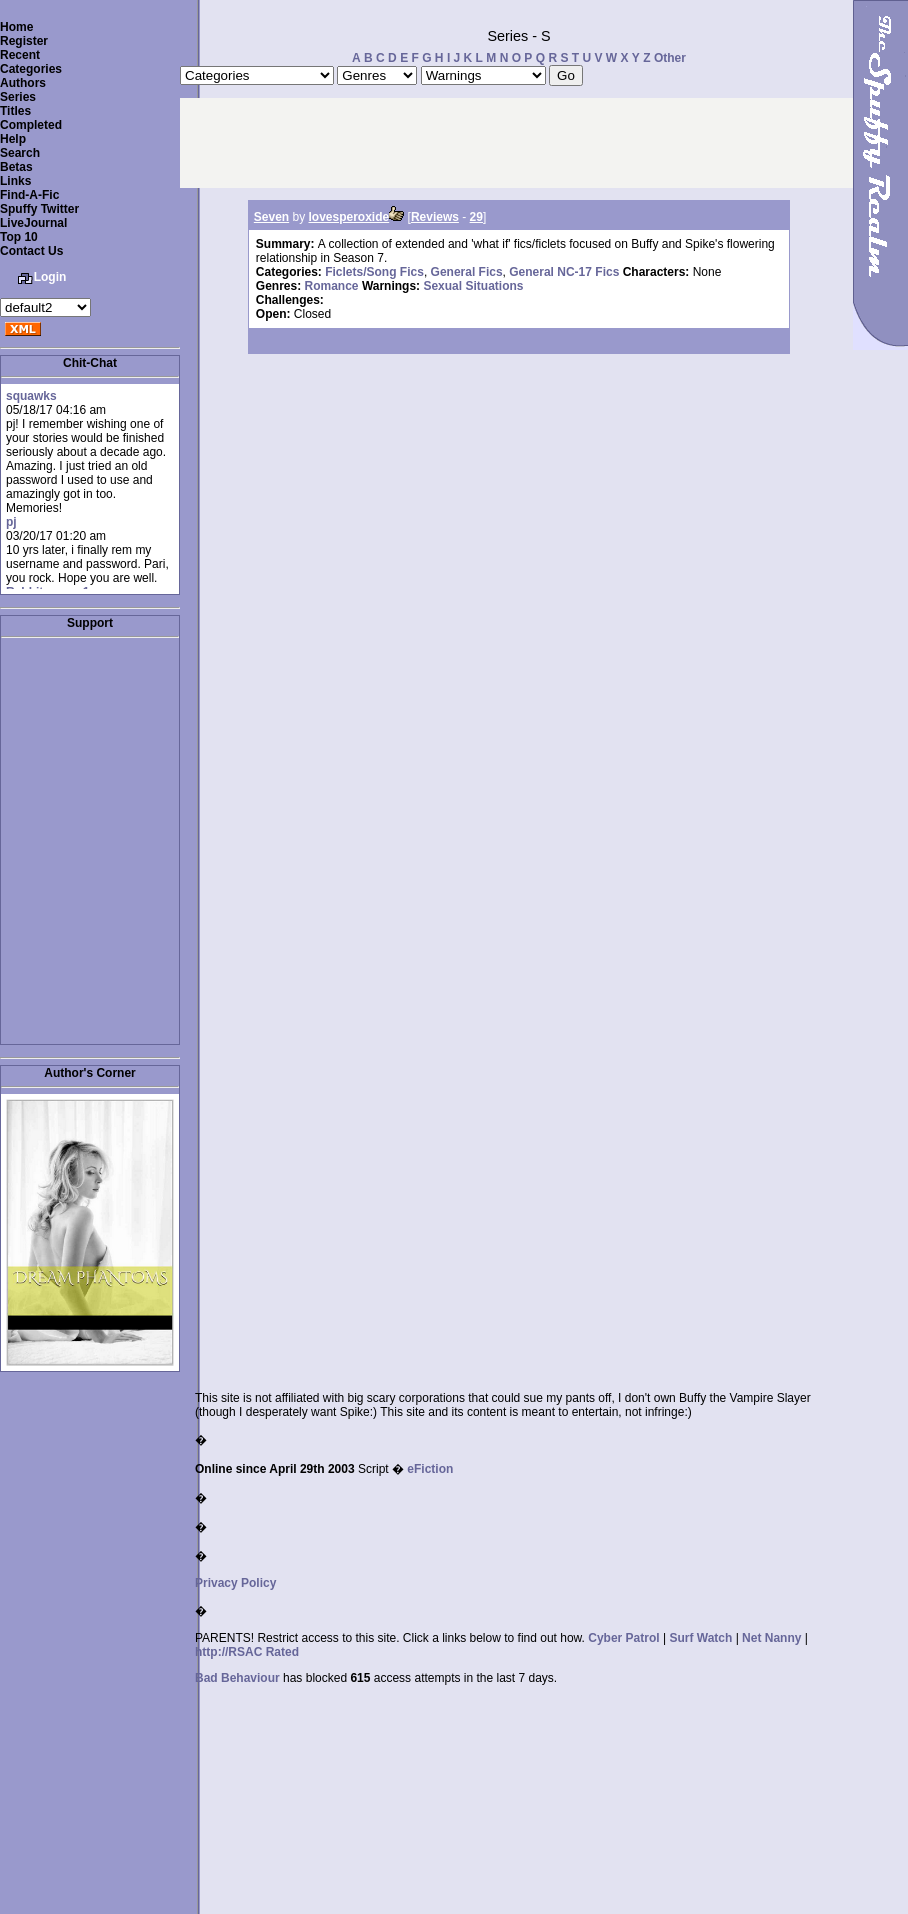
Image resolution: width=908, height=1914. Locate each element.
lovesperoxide (349, 217)
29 (476, 217)
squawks (31, 396)
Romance (332, 286)
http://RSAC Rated (247, 1652)
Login (50, 277)
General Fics (467, 272)
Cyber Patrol (623, 1638)
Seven (271, 217)
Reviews (435, 217)
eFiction (430, 1469)
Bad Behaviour (237, 1678)
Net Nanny (771, 1638)
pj (11, 522)
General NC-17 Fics (564, 272)
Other (670, 58)
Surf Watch (700, 1638)
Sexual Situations (473, 286)
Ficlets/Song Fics (374, 272)
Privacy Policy (235, 1583)
